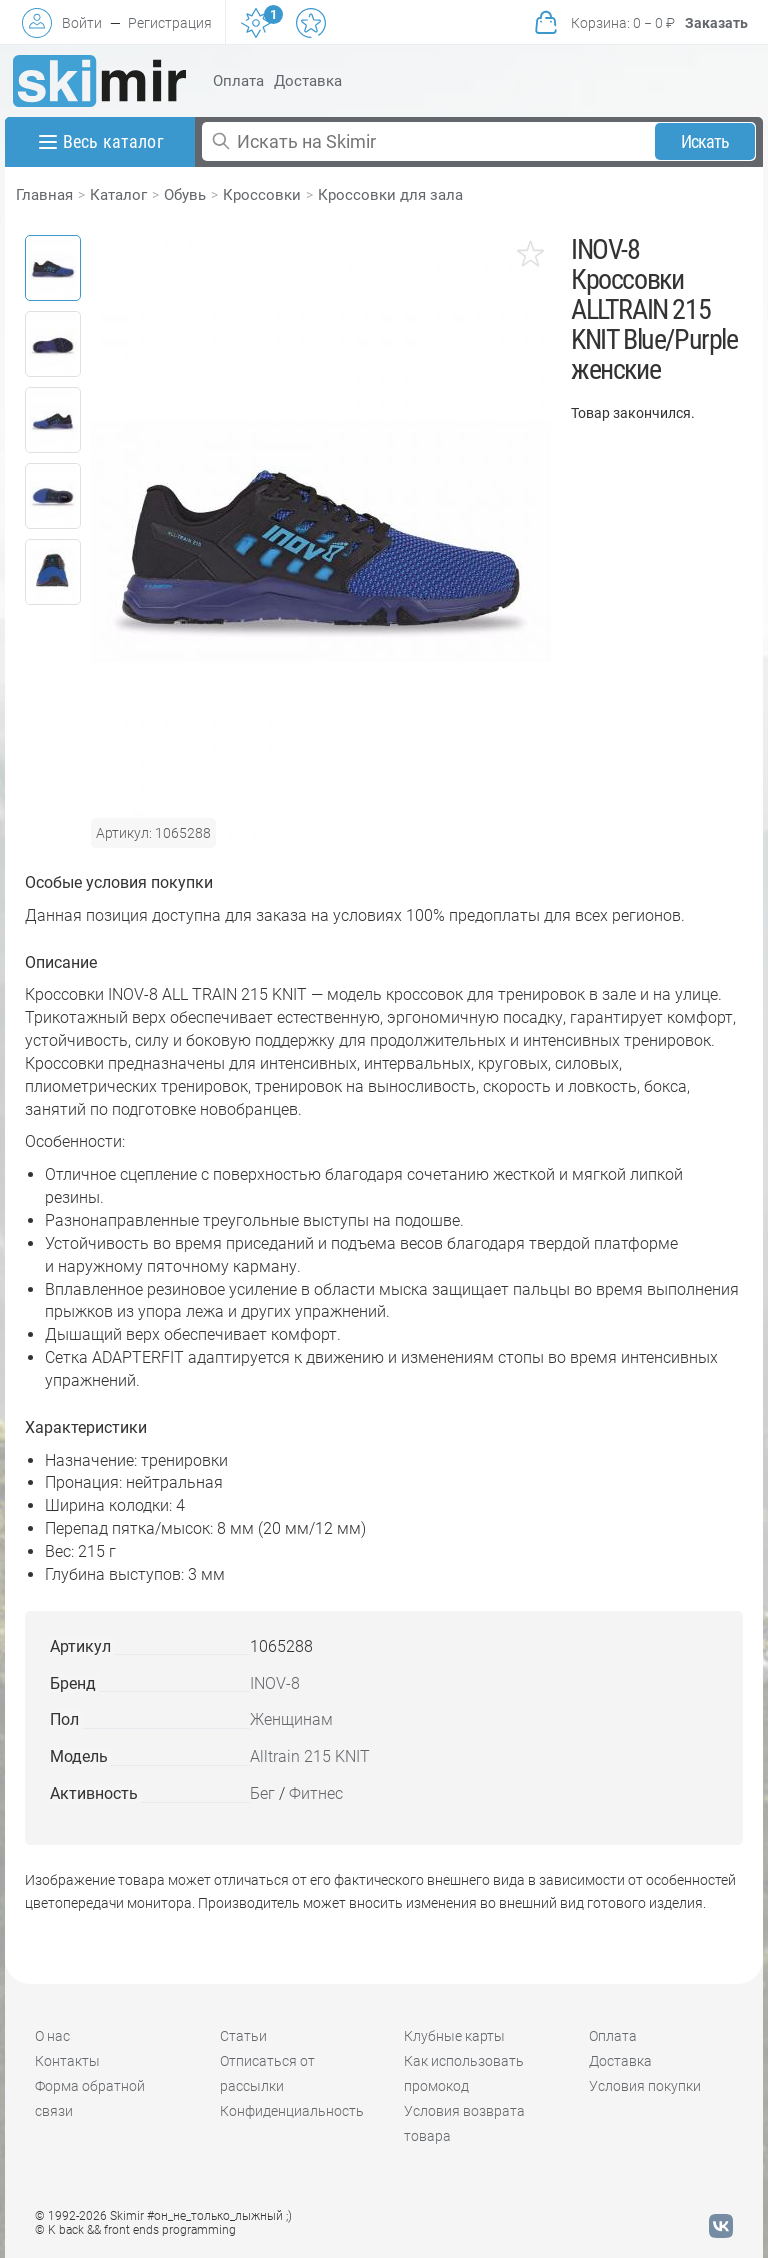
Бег (262, 1793)
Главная (44, 195)
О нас (52, 2036)
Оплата (238, 81)
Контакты (67, 2061)
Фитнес (316, 1793)
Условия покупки (645, 2086)
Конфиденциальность (292, 2111)
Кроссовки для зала (390, 195)
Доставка (308, 81)
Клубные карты (454, 2036)
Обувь (185, 195)
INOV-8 (275, 1683)
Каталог (118, 195)
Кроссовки (262, 195)
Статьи (243, 2036)
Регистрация (170, 23)
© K (135, 2230)
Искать (705, 141)
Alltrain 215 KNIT (310, 1756)
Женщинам (291, 1719)
